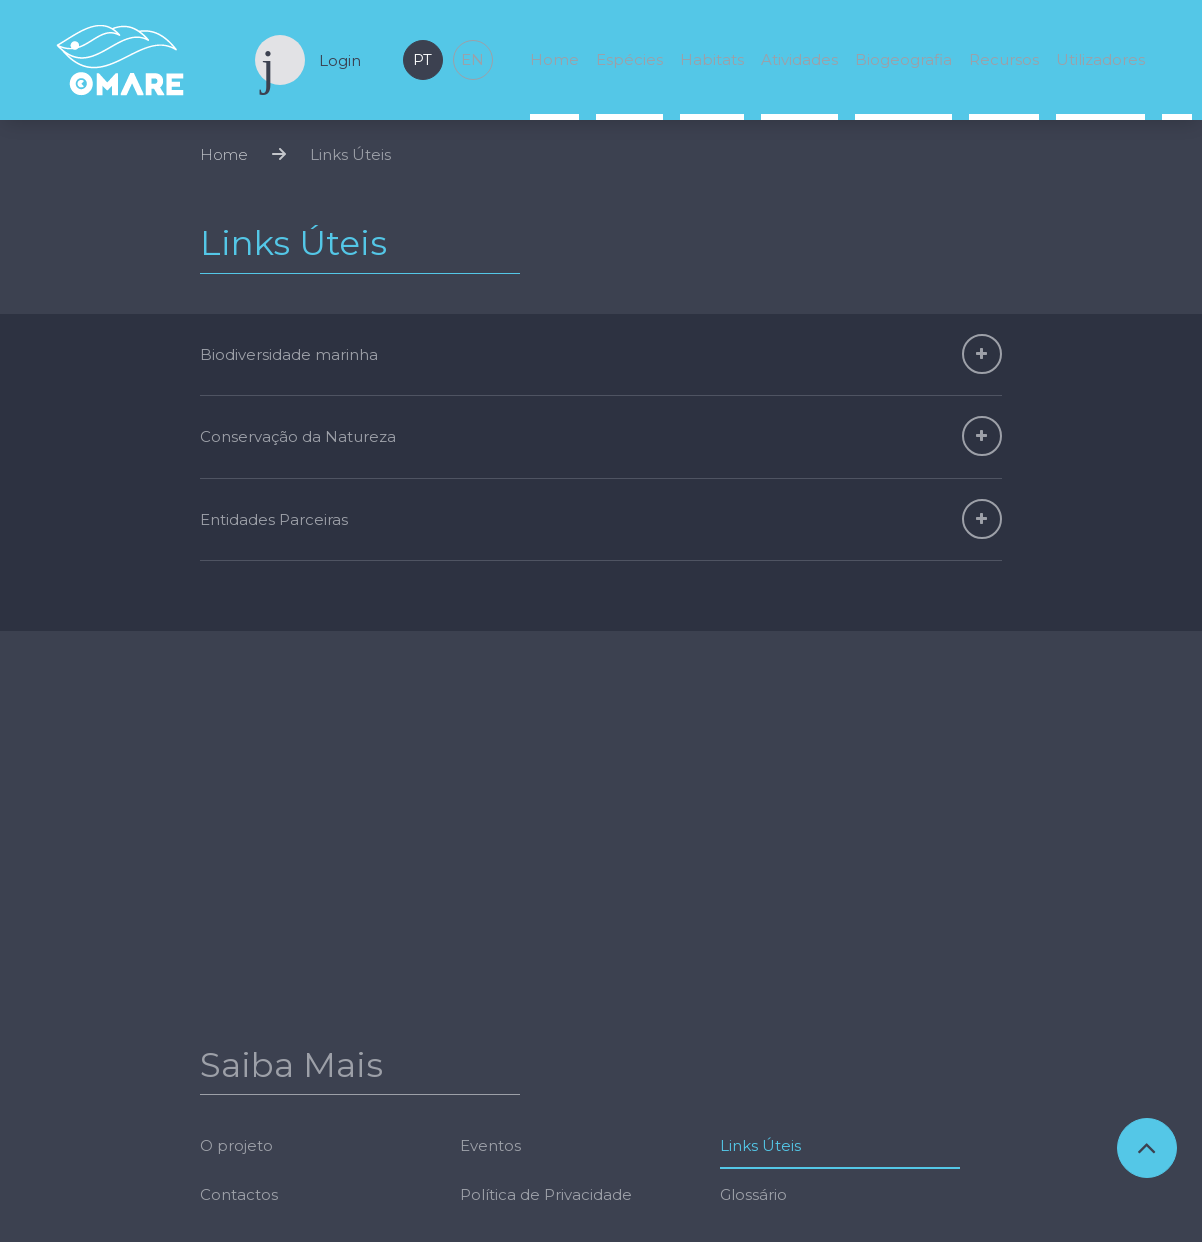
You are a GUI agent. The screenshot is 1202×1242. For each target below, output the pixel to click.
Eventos (490, 948)
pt (422, 59)
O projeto (236, 948)
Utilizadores (1100, 59)
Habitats (712, 59)
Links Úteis (350, 165)
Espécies (629, 59)
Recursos (1004, 59)
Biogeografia (903, 59)
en (472, 59)
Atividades (799, 59)
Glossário (753, 997)
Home (554, 59)
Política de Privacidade (546, 997)
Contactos (239, 997)
